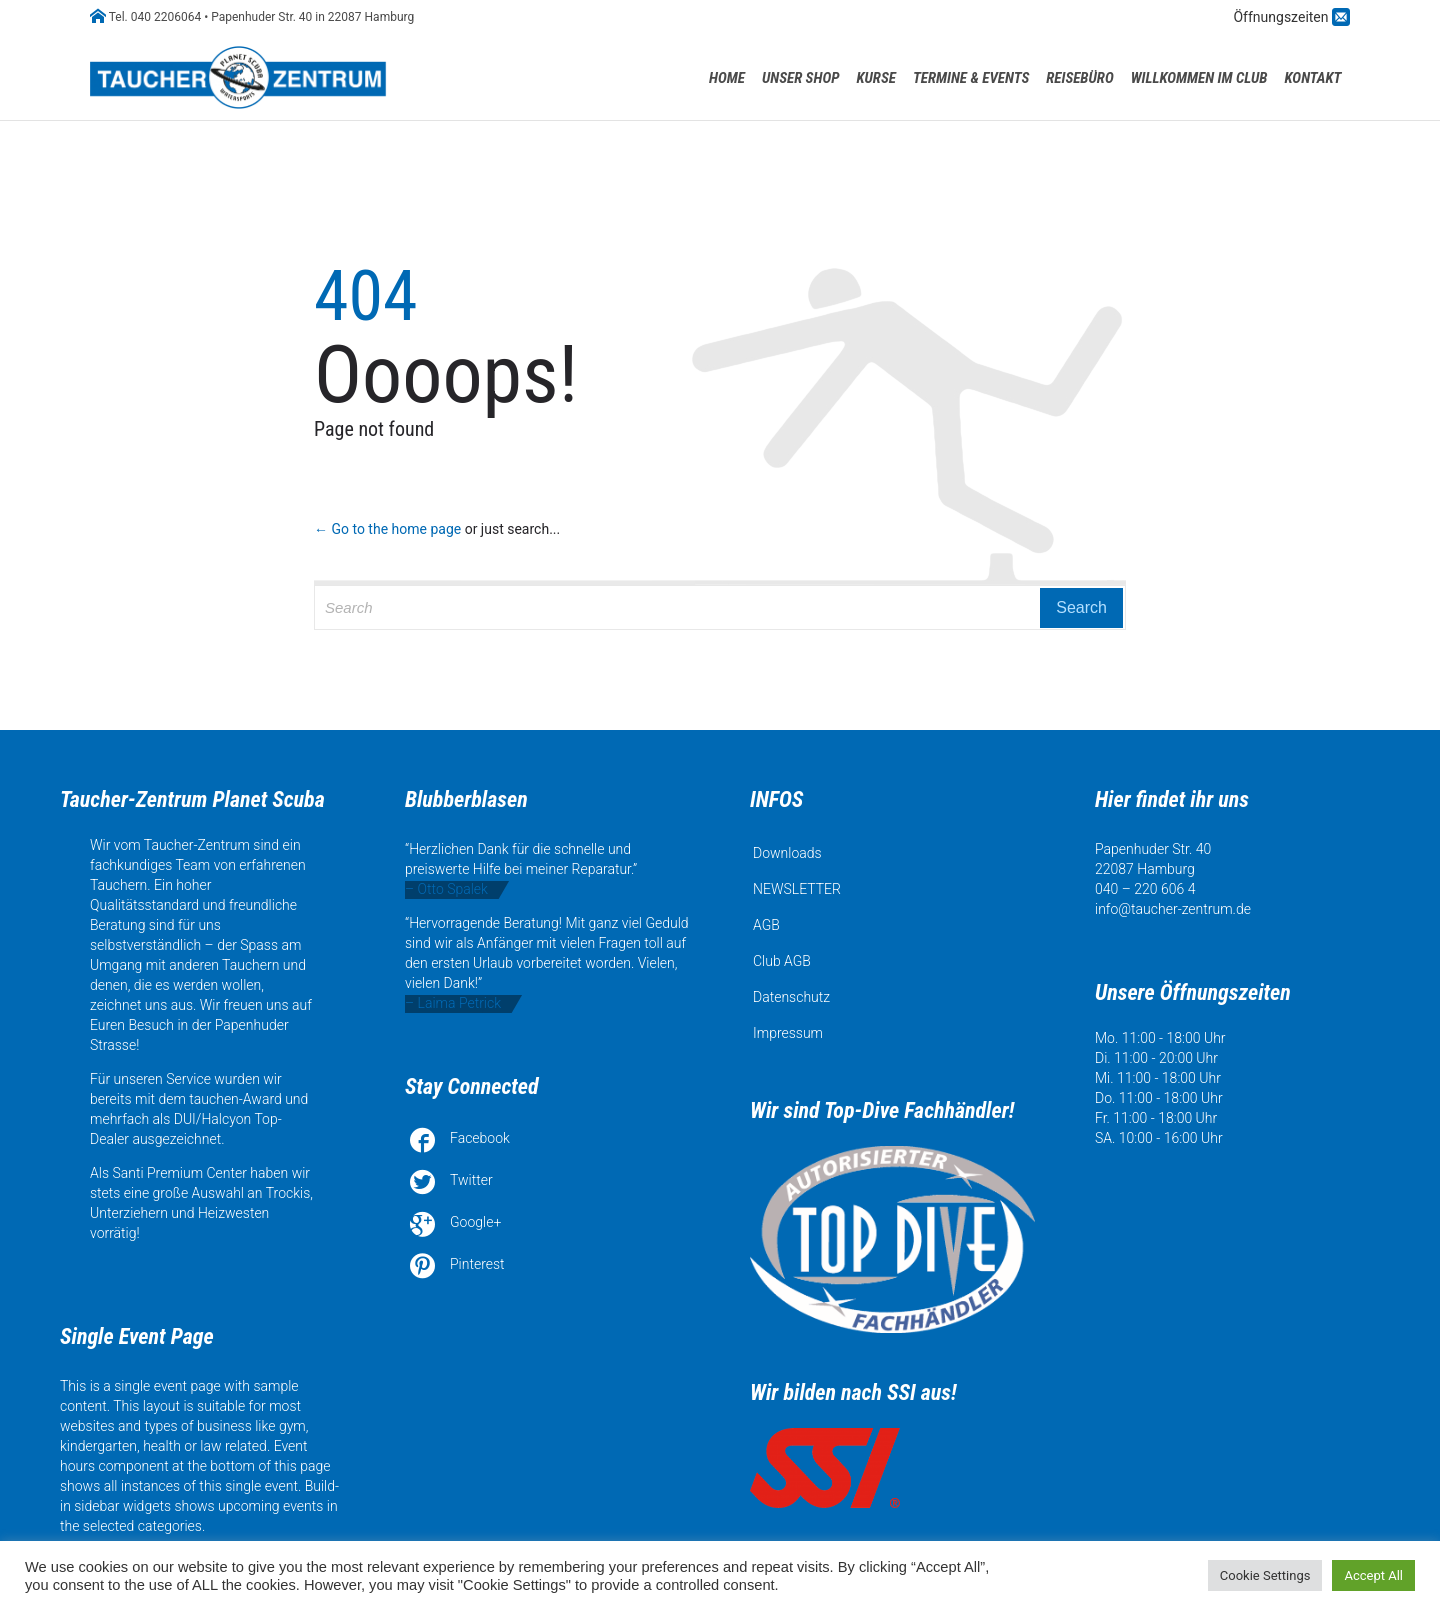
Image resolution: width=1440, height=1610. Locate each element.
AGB (766, 925)
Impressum (788, 1033)
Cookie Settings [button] (1265, 1575)
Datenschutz (791, 997)
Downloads (787, 853)
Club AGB (782, 961)
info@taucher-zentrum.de (1173, 909)
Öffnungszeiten (1282, 17)
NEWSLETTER (797, 889)
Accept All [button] (1373, 1575)
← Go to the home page (387, 529)
